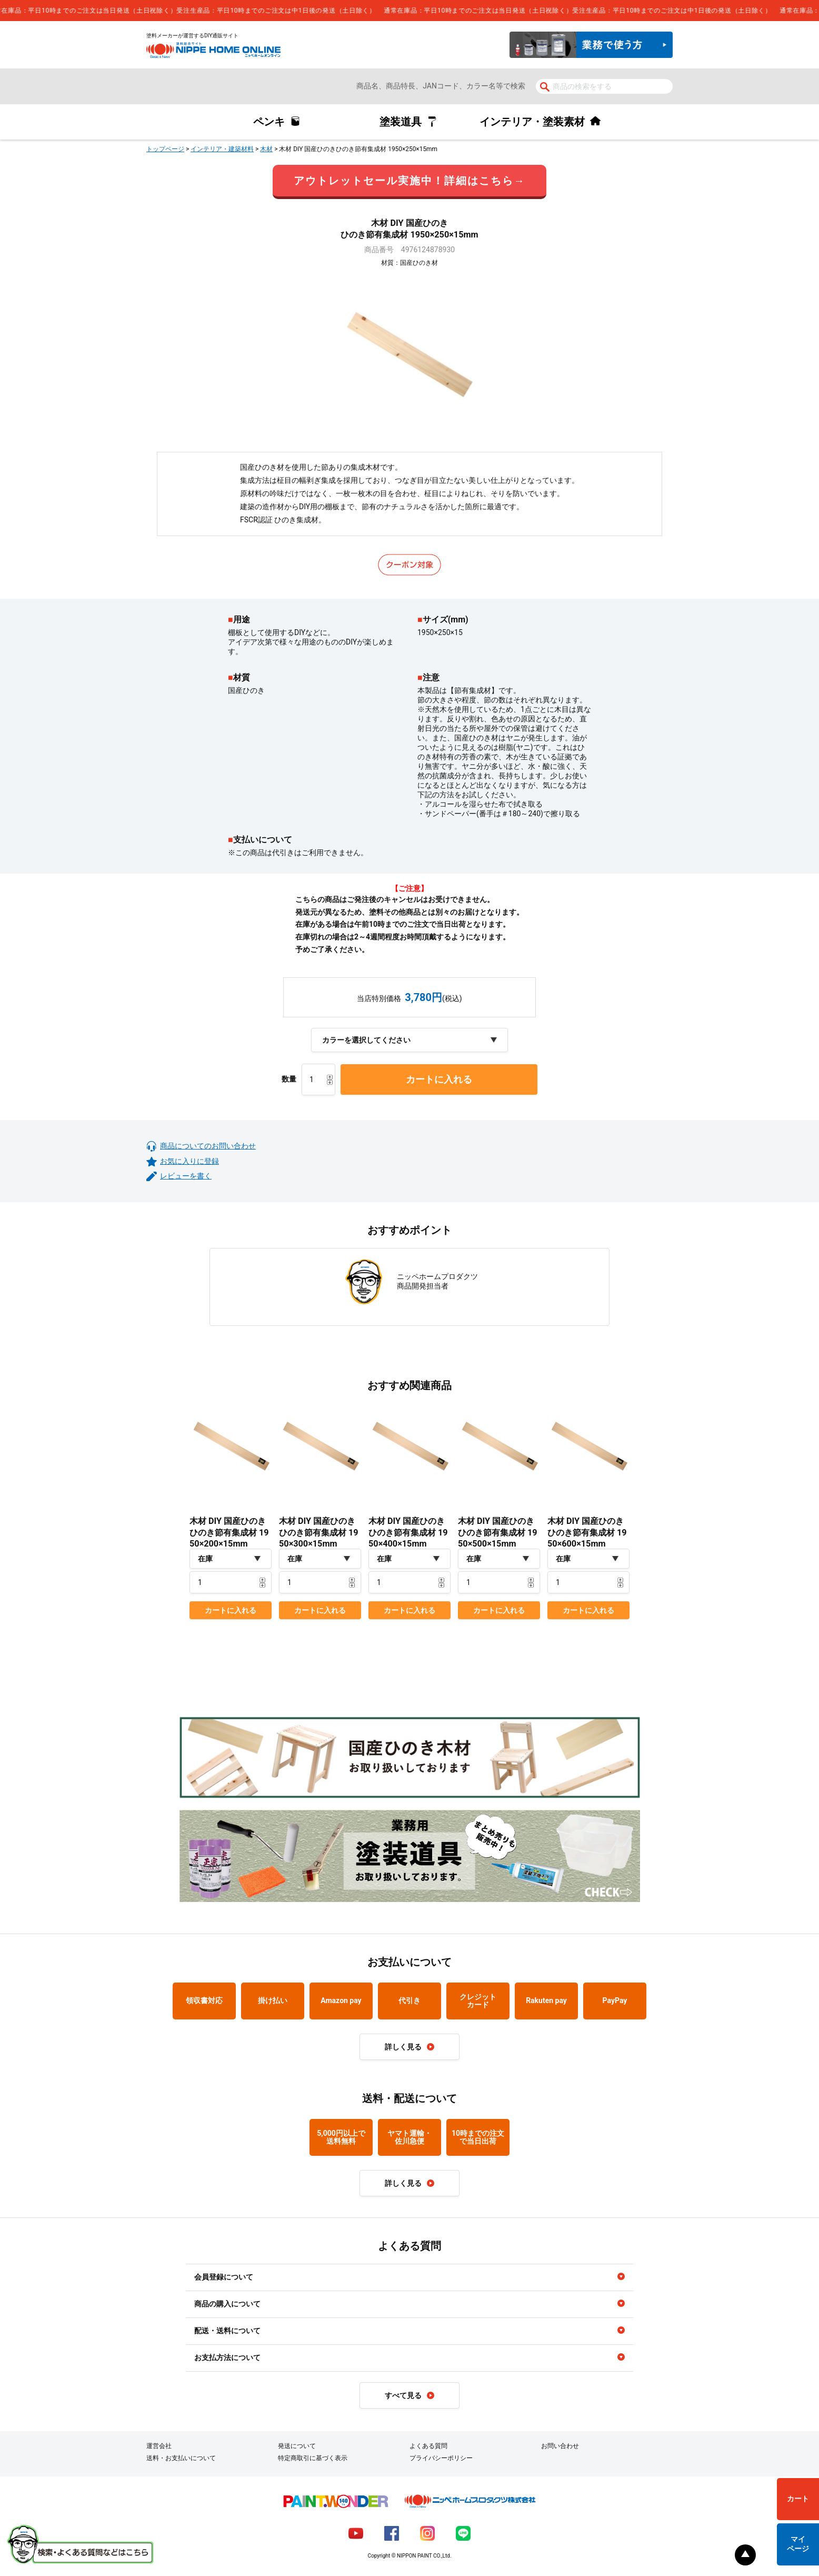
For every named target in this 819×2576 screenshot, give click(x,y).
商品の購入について (227, 2304)
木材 (266, 149)
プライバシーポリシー (441, 2458)
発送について (297, 2446)
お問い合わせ (560, 2446)
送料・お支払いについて (181, 2458)
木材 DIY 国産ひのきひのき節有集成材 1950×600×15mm (587, 1532)
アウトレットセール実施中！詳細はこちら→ (409, 180)
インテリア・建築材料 (222, 149)
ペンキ (269, 121)
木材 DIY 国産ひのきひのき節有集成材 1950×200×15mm (229, 1532)
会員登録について (223, 2277)
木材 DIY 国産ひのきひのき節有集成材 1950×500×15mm (497, 1532)
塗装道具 (400, 121)
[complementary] (409, 10)
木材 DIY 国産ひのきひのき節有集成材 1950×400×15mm (408, 1532)
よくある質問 (428, 2446)
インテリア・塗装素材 (532, 121)
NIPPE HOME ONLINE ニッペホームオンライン (213, 50)
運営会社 (159, 2446)
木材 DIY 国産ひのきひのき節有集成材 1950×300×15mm (318, 1532)
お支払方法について (227, 2357)
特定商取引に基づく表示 (312, 2458)
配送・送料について (227, 2330)
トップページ (165, 149)
